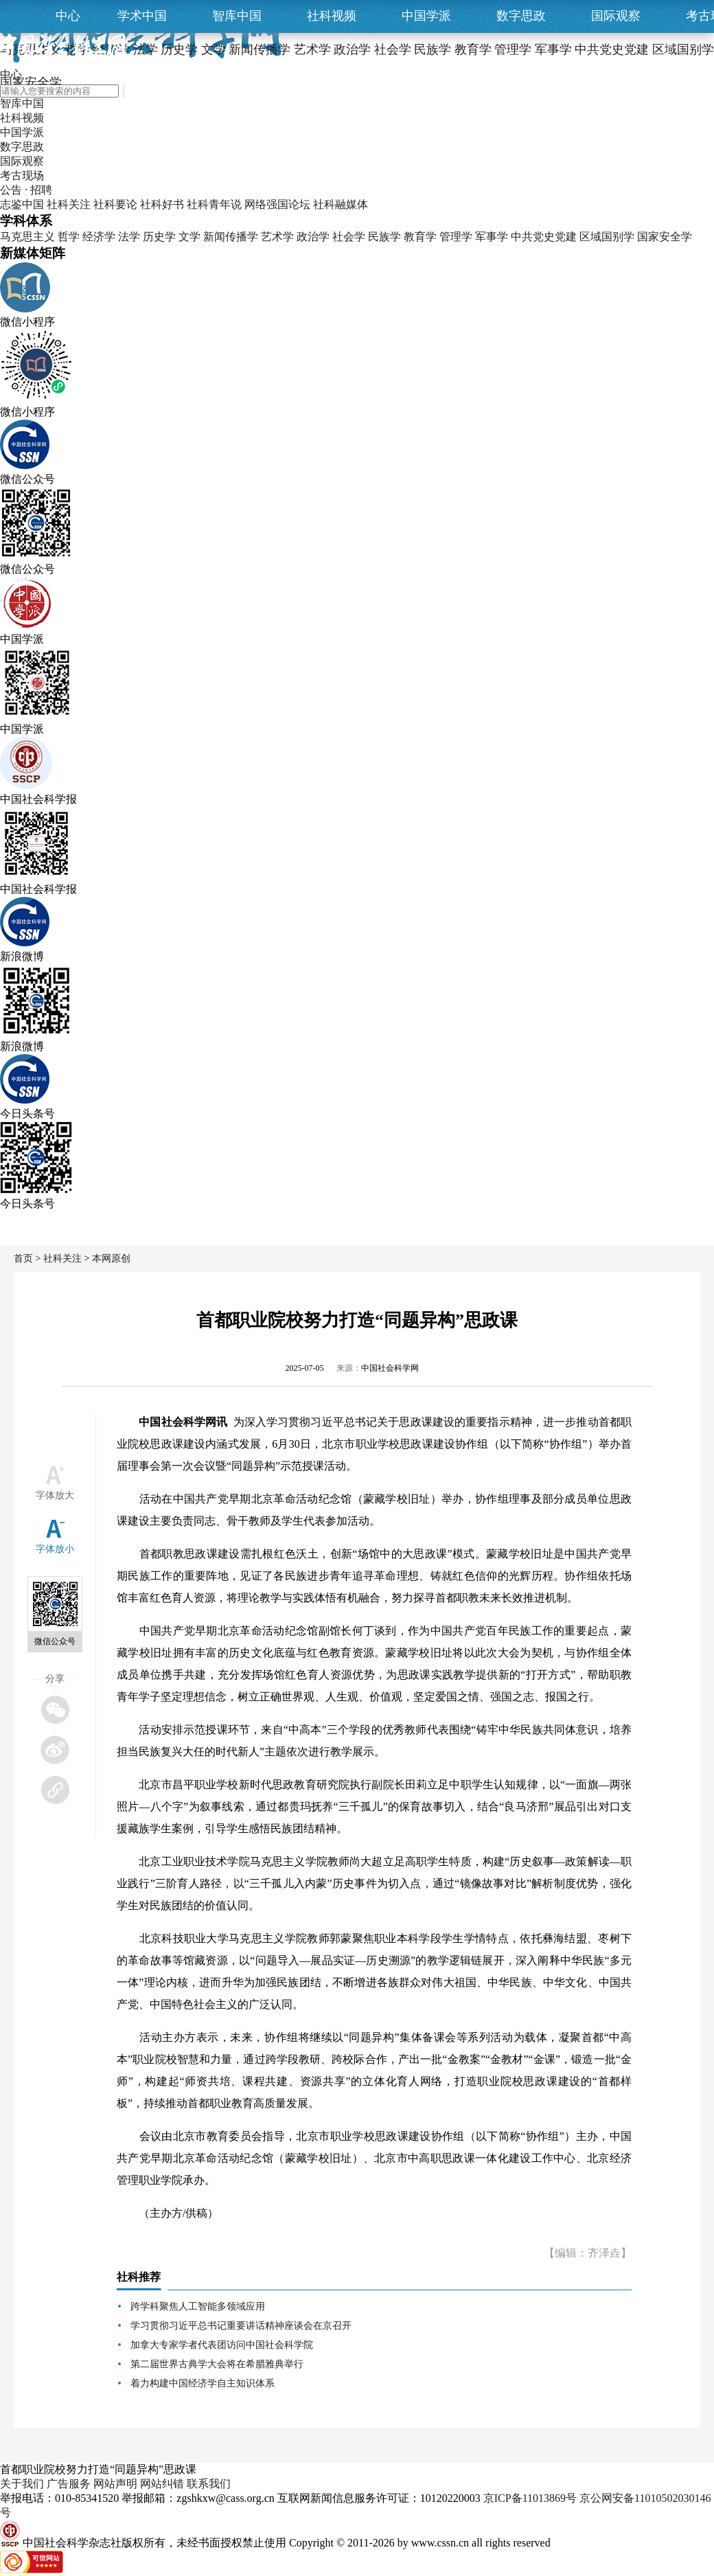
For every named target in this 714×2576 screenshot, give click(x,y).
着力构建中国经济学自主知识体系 (202, 2383)
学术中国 (142, 16)
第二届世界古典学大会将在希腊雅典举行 (216, 2364)
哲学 (69, 236)
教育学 (420, 236)
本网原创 (111, 1258)
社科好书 (162, 204)
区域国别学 (606, 236)
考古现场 (22, 175)
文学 (189, 236)
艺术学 (277, 236)
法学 (129, 236)
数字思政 (521, 16)
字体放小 (55, 1549)
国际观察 (616, 16)
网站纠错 (162, 2483)
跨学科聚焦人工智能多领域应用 (197, 2306)
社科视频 (331, 16)
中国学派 (426, 16)
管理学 (455, 236)
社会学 (348, 236)
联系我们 (209, 2483)
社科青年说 (214, 204)
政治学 (313, 236)
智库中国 (237, 16)
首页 (23, 1258)
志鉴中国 (22, 204)
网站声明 (115, 2483)
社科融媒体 (340, 204)
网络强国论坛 (277, 204)
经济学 (98, 236)
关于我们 (22, 2483)
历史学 (159, 236)
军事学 (491, 236)
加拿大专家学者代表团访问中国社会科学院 (221, 2345)
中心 (68, 16)
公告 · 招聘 (26, 190)
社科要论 (115, 204)
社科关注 (69, 204)
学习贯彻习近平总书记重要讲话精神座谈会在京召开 (241, 2326)
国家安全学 (664, 236)
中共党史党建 (544, 236)
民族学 (384, 236)
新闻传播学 (230, 236)
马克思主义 (27, 236)
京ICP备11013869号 (530, 2498)
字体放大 (55, 1495)
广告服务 (69, 2483)
